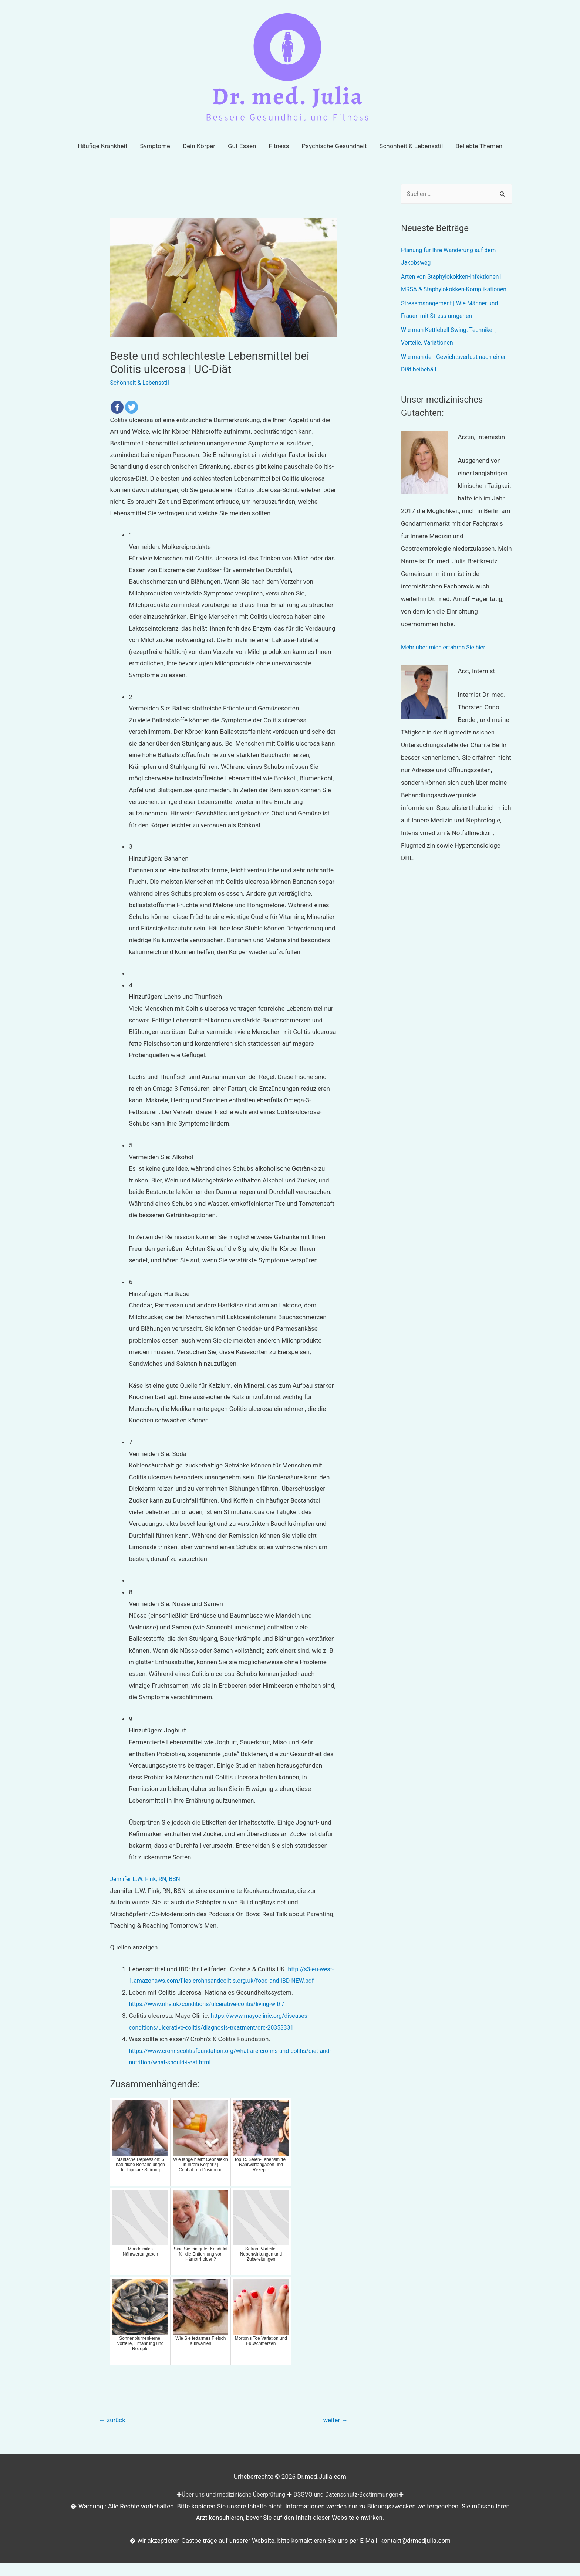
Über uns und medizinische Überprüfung (229, 2507)
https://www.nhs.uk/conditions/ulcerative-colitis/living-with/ (212, 2015)
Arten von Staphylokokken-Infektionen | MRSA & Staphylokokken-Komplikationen (455, 289)
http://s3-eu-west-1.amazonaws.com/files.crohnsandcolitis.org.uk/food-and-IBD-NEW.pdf (225, 1980)
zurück (114, 2432)
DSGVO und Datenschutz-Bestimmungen (350, 2507)
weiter (333, 2432)
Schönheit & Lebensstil (141, 382)
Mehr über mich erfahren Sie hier (446, 660)
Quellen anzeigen (134, 1947)
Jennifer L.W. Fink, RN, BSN (147, 1879)
